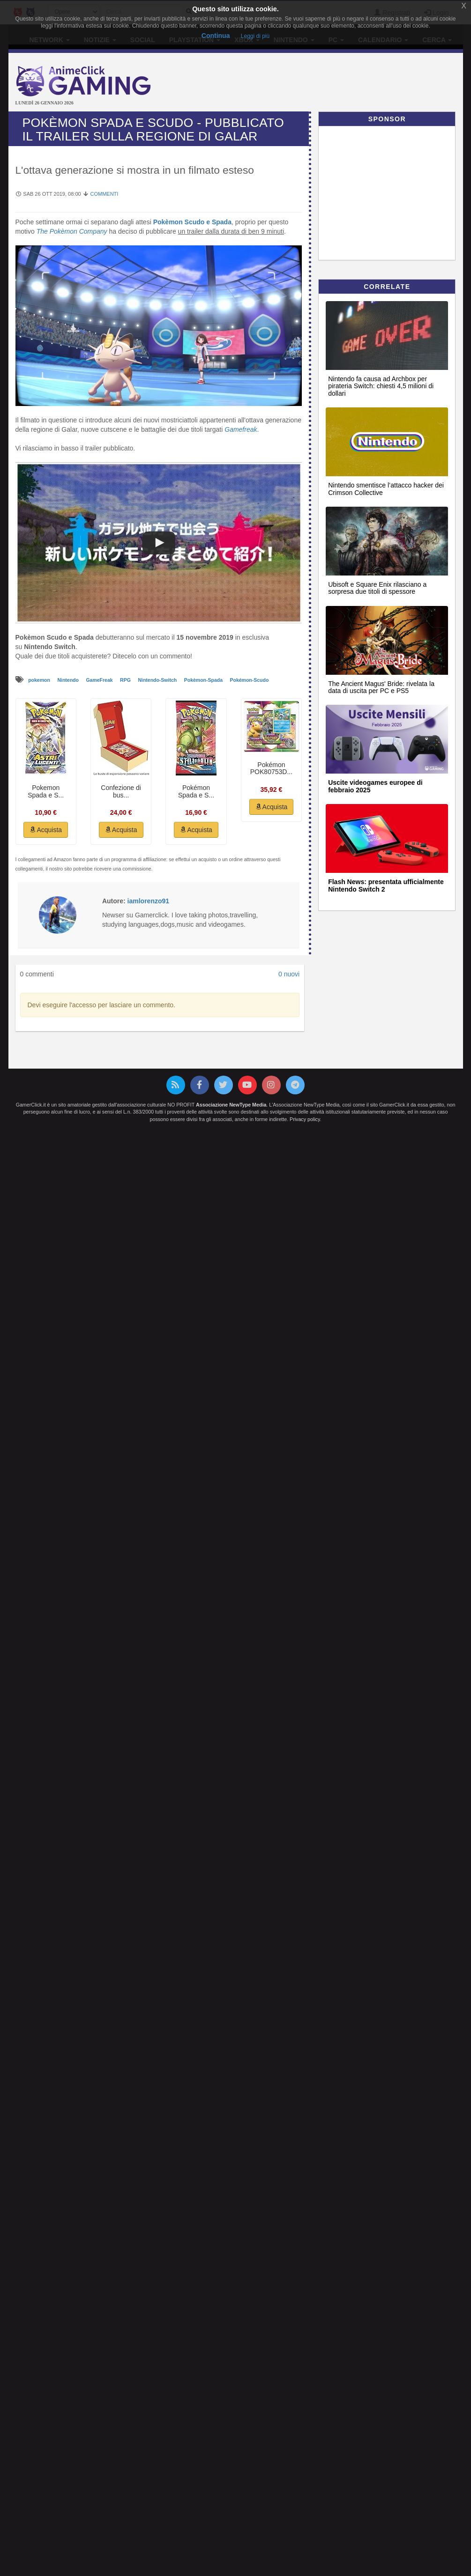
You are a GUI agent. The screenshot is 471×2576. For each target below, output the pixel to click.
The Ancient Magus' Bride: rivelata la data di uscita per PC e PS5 (381, 687)
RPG (126, 680)
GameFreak (100, 680)
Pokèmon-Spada (204, 680)
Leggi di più (255, 36)
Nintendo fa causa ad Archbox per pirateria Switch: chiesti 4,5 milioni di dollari (381, 386)
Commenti (104, 194)
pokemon (40, 680)
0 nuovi (288, 974)
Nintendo (68, 680)
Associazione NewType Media (231, 1104)
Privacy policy (305, 1119)
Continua (216, 35)
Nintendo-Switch (158, 680)
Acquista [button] (46, 830)
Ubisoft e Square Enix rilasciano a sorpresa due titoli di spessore (377, 588)
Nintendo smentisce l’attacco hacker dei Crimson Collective (386, 488)
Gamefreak (240, 429)
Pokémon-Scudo (249, 680)
